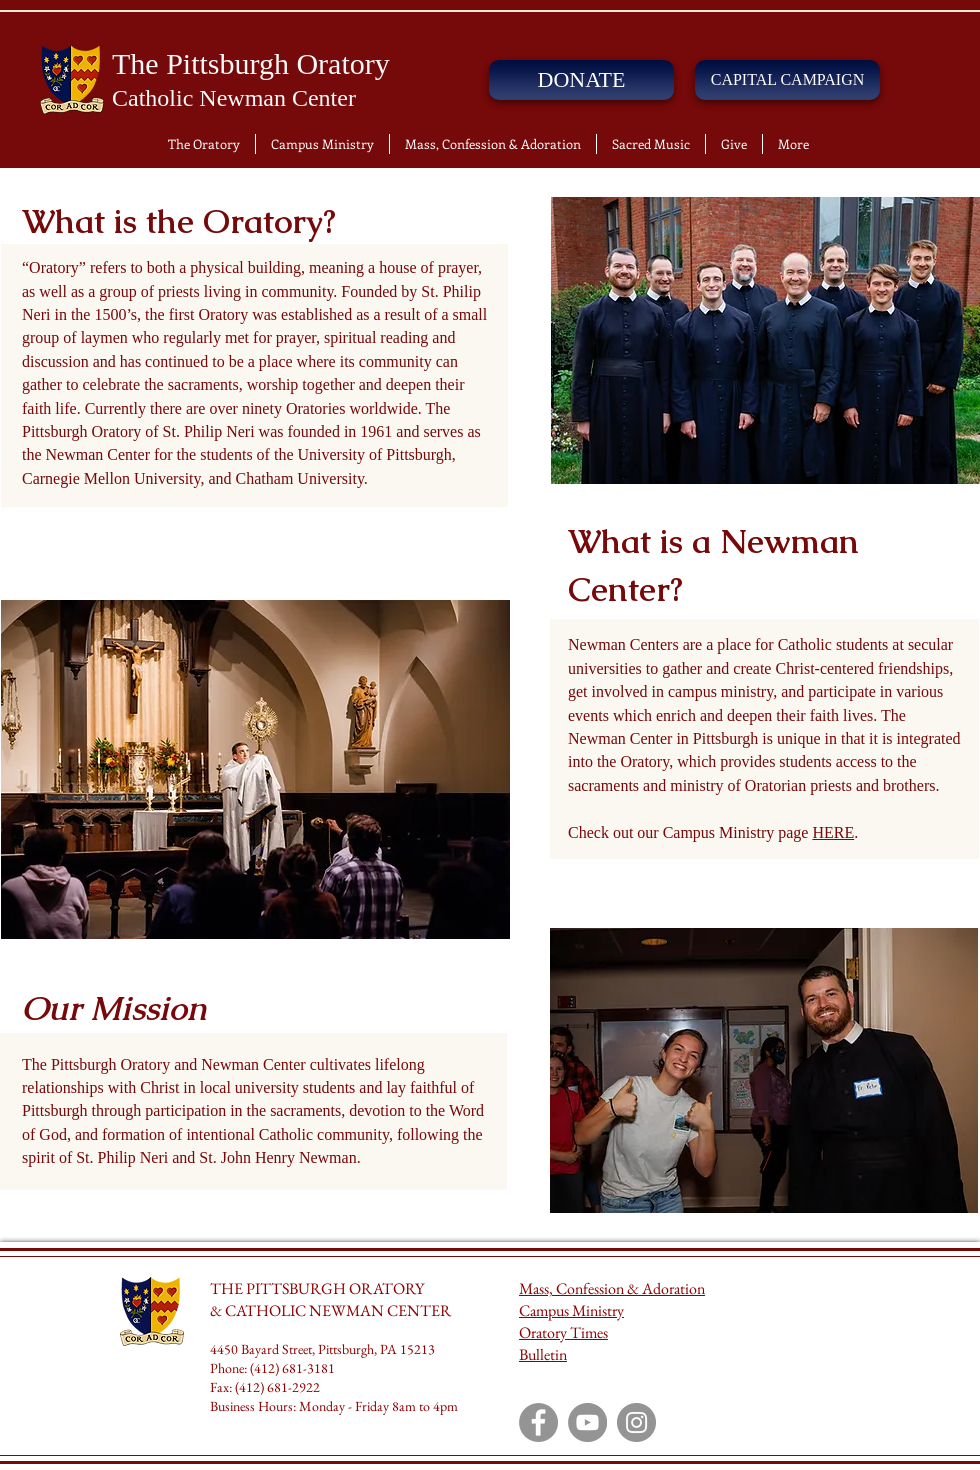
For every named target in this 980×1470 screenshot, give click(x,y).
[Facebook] (538, 1422)
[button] (204, 144)
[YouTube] (587, 1422)
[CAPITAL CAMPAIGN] (787, 80)
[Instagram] (636, 1422)
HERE (833, 832)
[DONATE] (581, 80)
